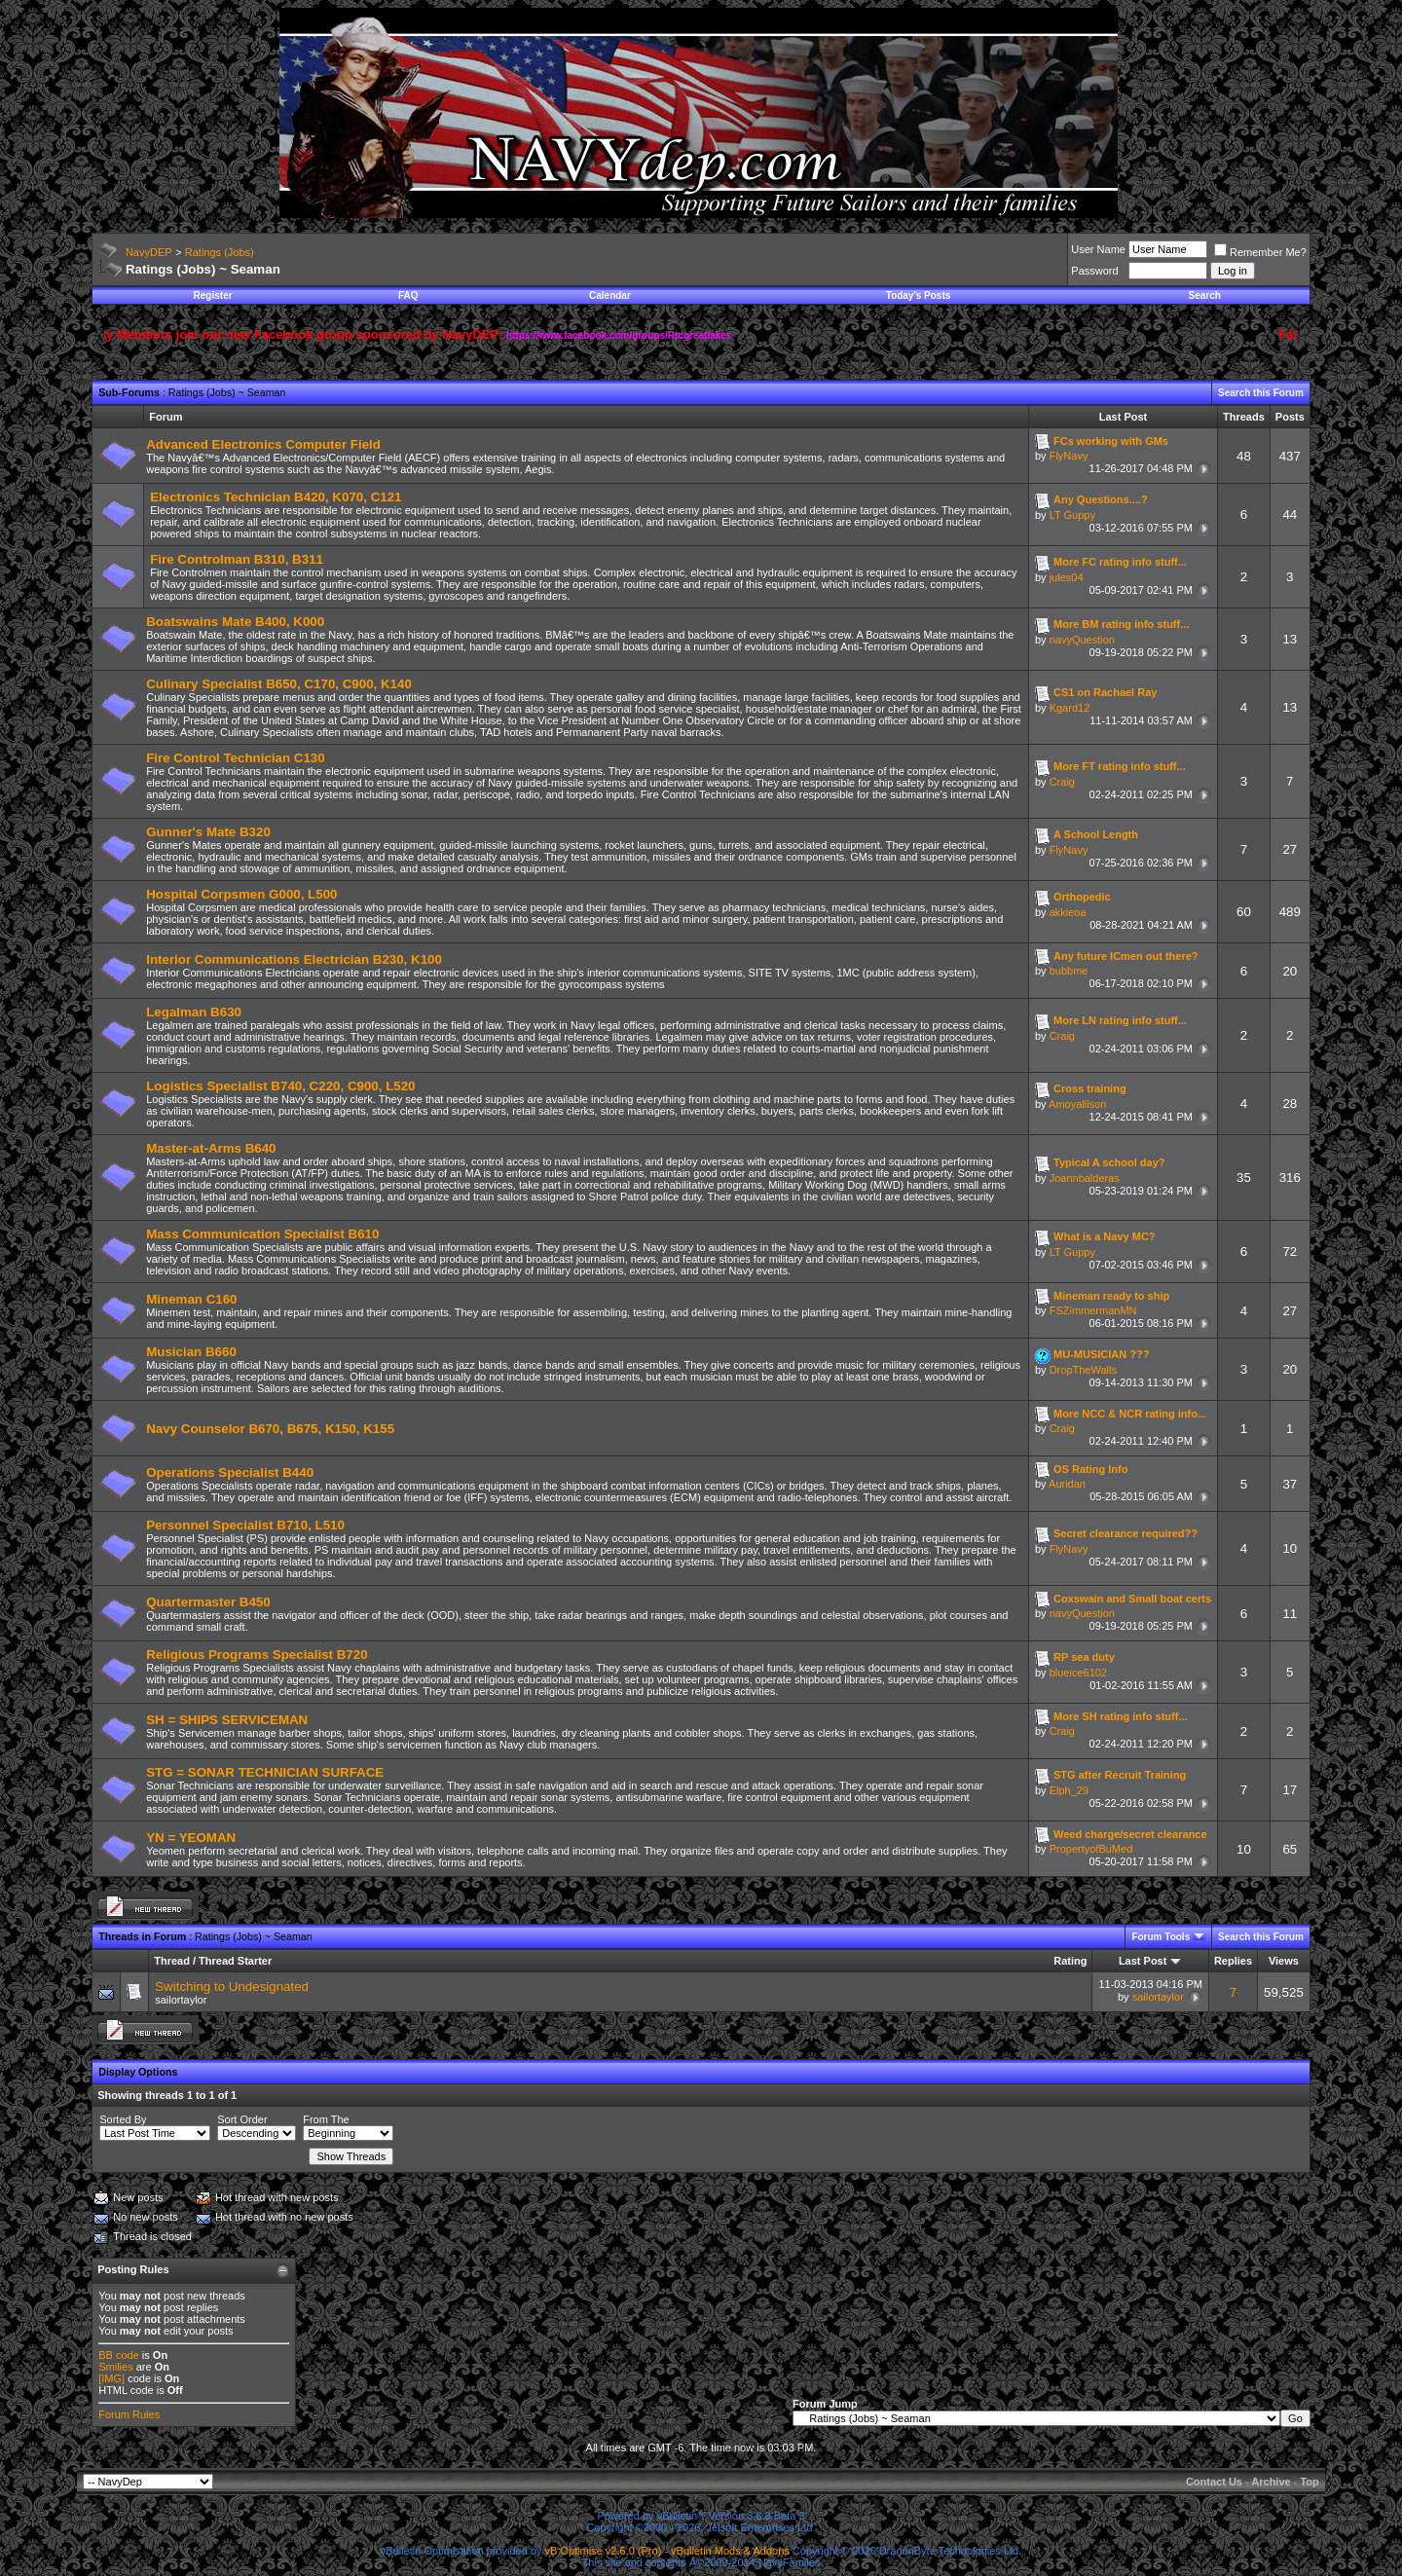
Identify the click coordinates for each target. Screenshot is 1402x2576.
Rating (1070, 1961)
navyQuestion (1082, 639)
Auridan (1067, 1484)
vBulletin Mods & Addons (730, 2551)
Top (1309, 2481)
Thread (172, 1961)
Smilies (115, 2367)
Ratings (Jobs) (219, 252)
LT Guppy (1072, 515)
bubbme (1069, 970)
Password (1094, 270)
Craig (1062, 782)
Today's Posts (918, 295)
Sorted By (122, 2119)
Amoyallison (1077, 1104)
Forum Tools (1160, 1937)
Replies (1233, 1961)
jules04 (1067, 577)
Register (213, 295)
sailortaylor (180, 2000)
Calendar (610, 295)
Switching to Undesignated (232, 1986)
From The (326, 2119)
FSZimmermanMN (1093, 1310)
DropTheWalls (1083, 1370)
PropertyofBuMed (1091, 1849)
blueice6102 (1078, 1672)
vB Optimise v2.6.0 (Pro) (603, 2551)
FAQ (408, 295)
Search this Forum (1261, 392)
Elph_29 (1069, 1790)
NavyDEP (149, 252)
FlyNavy (1069, 455)
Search (1205, 295)
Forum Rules (129, 2414)
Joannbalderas (1085, 1178)
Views (1284, 1961)
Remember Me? (1260, 252)
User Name (1098, 249)
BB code (118, 2355)
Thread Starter (235, 1961)
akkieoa (1068, 912)
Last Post (1143, 1961)
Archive (1270, 2481)
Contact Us (1214, 2481)
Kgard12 (1070, 708)
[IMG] (111, 2378)
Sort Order (242, 2119)
